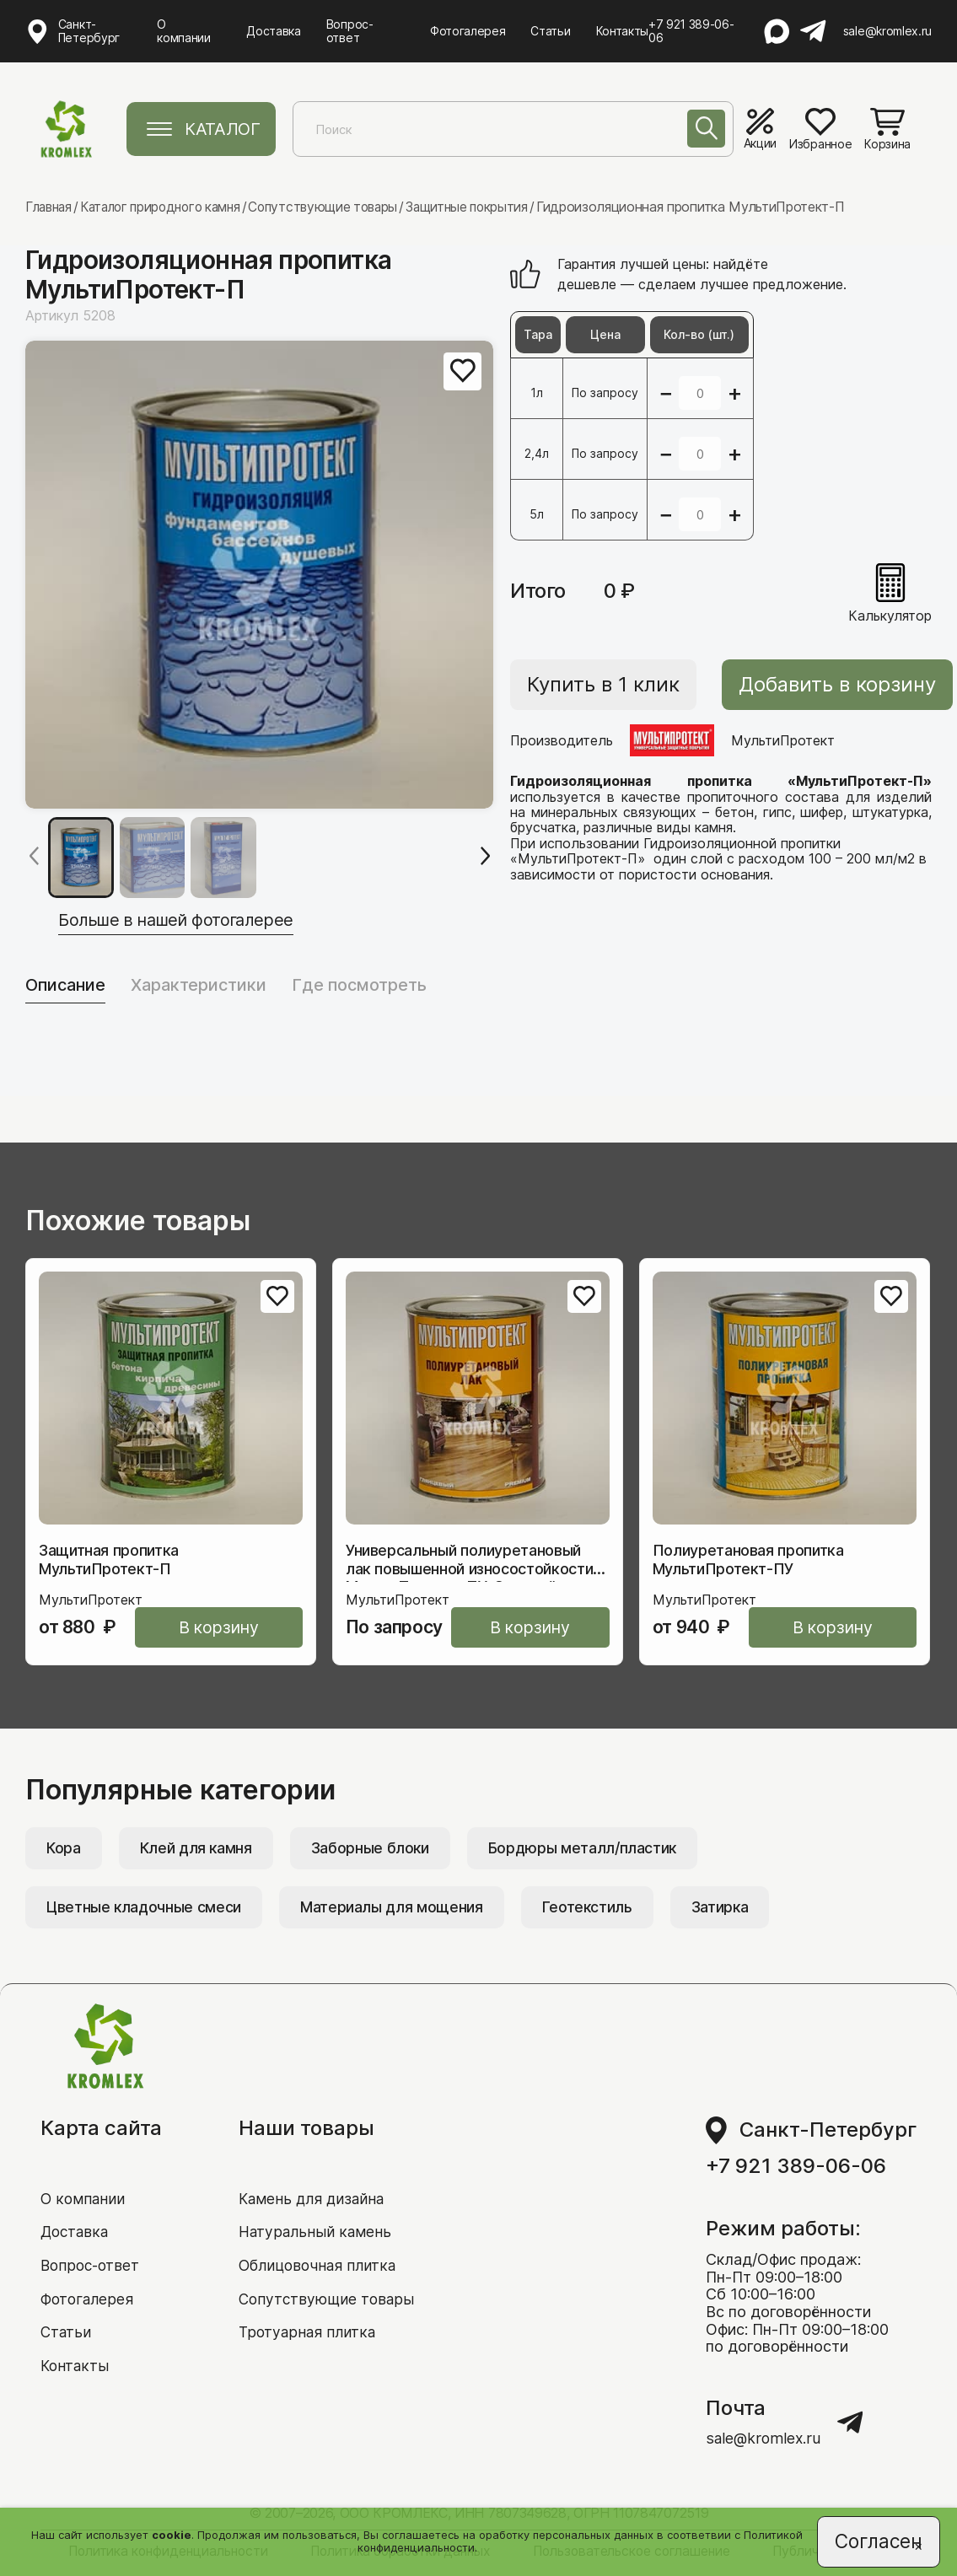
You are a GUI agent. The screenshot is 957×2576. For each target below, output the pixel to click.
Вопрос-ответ (350, 31)
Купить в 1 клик (603, 684)
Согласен (876, 2540)
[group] (259, 574)
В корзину (232, 1627)
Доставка (274, 31)
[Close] (914, 2547)
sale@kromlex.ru (887, 31)
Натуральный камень (315, 2207)
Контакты (622, 31)
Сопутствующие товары (328, 2275)
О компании (183, 31)
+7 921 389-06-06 (692, 31)
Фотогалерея (468, 31)
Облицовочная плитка (320, 2242)
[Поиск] (704, 131)
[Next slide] (484, 857)
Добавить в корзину (827, 684)
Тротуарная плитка (308, 2310)
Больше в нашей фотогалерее (189, 918)
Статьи (551, 31)
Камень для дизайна (314, 2172)
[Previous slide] (33, 857)
